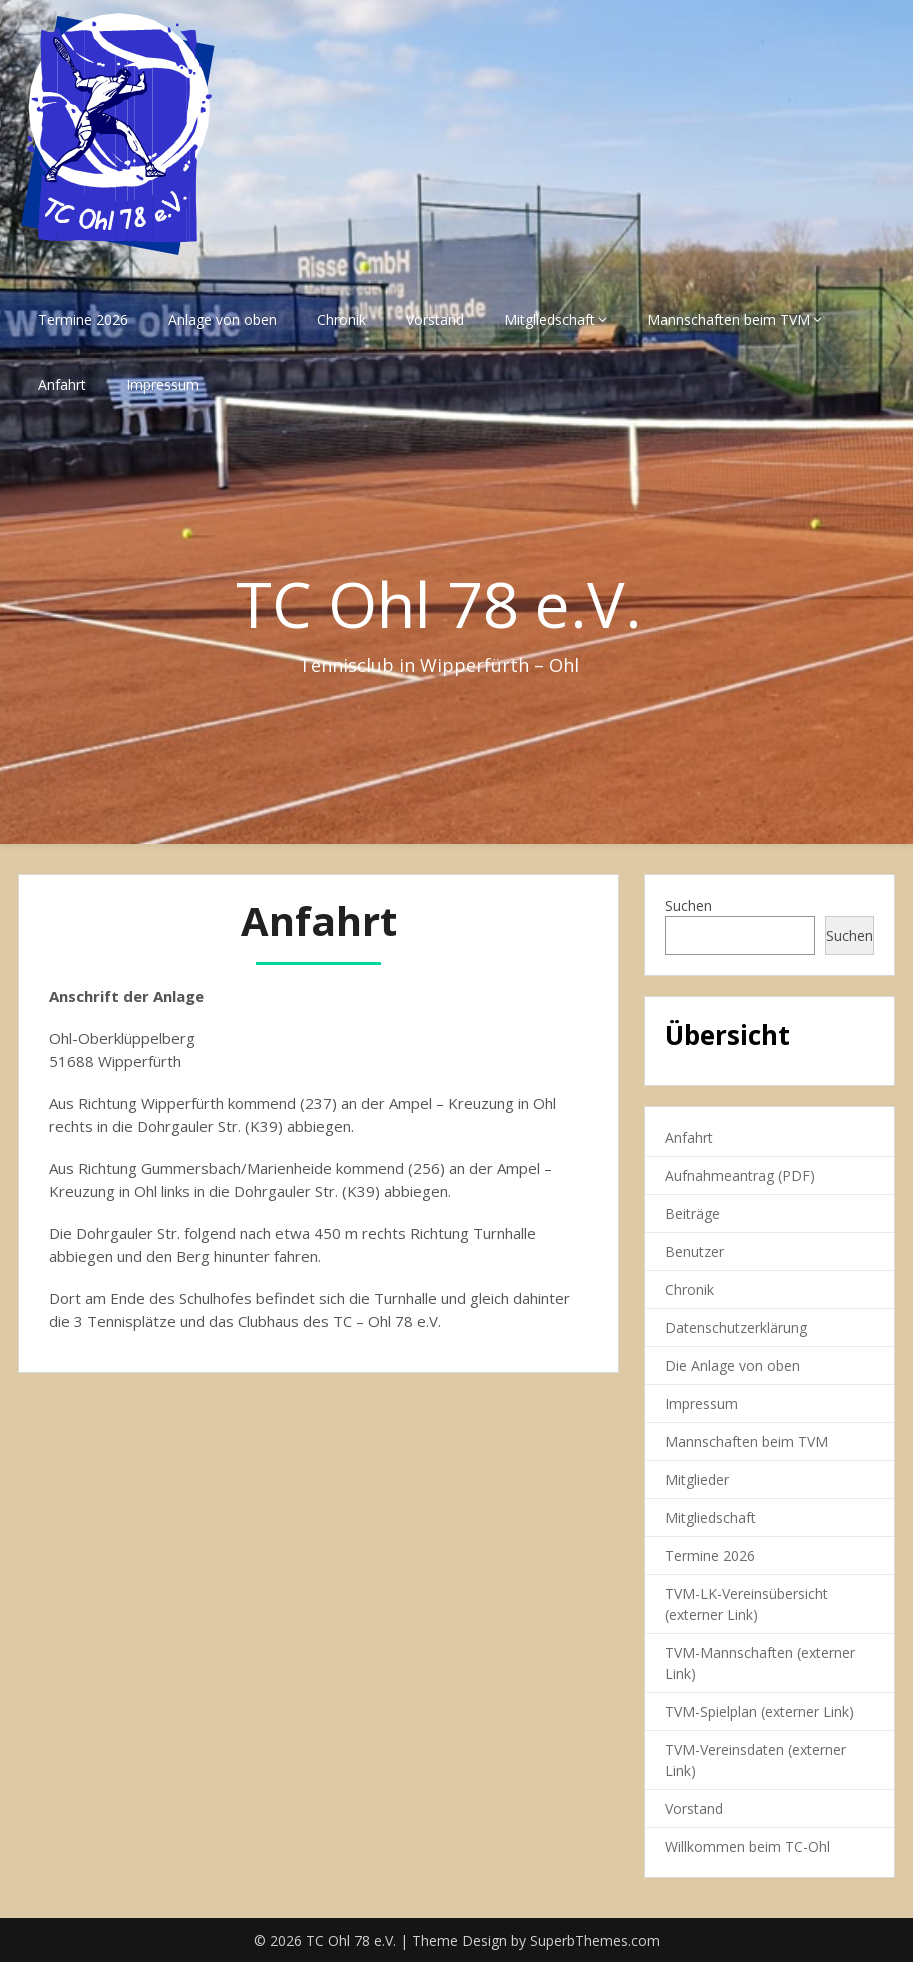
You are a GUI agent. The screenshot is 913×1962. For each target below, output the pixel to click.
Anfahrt (62, 384)
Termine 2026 (83, 319)
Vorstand (435, 319)
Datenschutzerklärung (736, 1327)
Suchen (688, 905)
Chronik (341, 319)
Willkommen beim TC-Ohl (747, 1846)
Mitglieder (697, 1479)
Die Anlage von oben (732, 1365)
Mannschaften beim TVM (728, 319)
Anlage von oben (222, 319)
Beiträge (692, 1213)
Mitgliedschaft (549, 319)
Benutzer (694, 1251)
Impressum (162, 384)
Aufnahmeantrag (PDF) (740, 1175)
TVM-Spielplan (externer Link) (759, 1711)
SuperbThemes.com (595, 1940)
